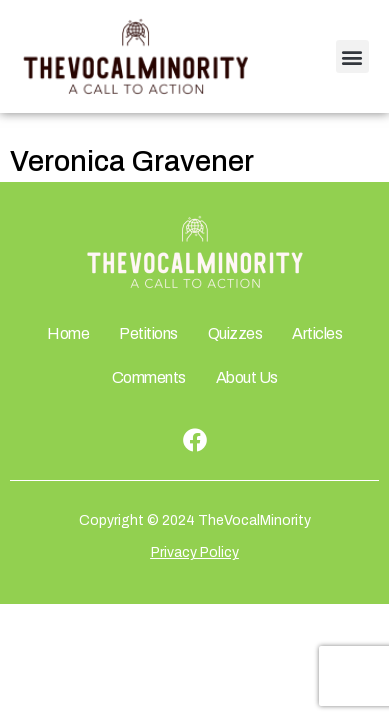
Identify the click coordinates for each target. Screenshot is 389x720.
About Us (247, 377)
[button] (352, 56)
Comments (149, 377)
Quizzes (235, 333)
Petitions (148, 333)
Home (68, 333)
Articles (317, 333)
